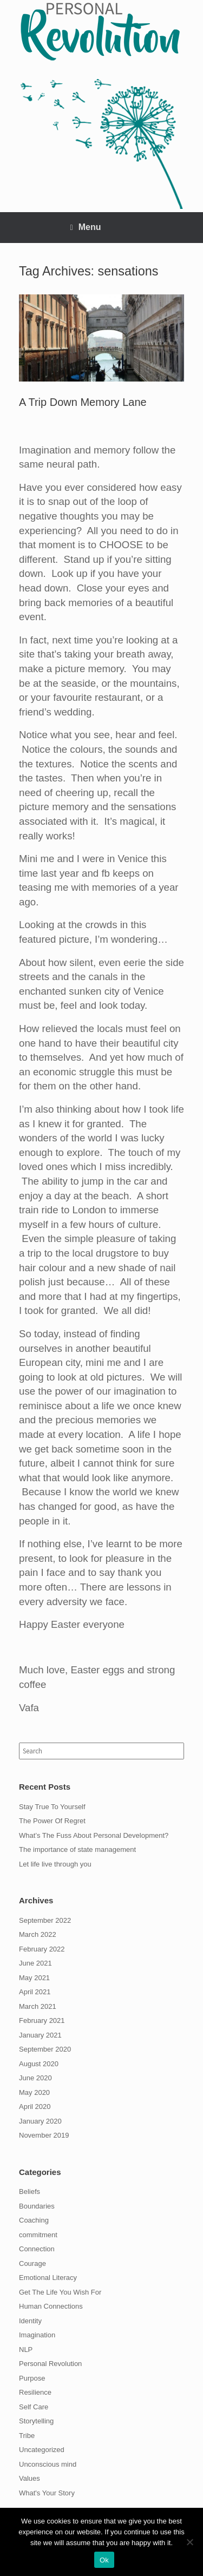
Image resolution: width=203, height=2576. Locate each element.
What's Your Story (47, 2493)
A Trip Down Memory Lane (83, 402)
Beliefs (29, 2191)
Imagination (37, 2335)
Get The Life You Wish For (60, 2292)
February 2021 (42, 2020)
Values (29, 2478)
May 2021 (34, 1978)
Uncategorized (41, 2450)
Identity (30, 2321)
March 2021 (37, 2006)
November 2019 (44, 2135)
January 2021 (40, 2035)
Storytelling (36, 2421)
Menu (85, 227)
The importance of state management (77, 1849)
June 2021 (35, 1963)
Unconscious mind (47, 2464)
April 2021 (35, 1992)
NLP (25, 2349)
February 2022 (42, 1949)
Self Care (33, 2407)
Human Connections (51, 2306)
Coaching (34, 2220)
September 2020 (45, 2049)
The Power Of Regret (52, 1821)
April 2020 (35, 2106)
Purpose (32, 2378)
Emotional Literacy (48, 2277)
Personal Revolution (50, 2364)
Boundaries (37, 2206)
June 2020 (35, 2078)
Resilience (35, 2392)
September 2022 (45, 1920)
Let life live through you (55, 1864)
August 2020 (38, 2064)
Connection (37, 2249)
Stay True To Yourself (52, 1807)
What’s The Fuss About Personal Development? (93, 1835)
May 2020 (34, 2092)
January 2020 (40, 2121)
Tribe (27, 2436)
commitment (38, 2235)
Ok (104, 2560)
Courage (32, 2263)
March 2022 (37, 1934)
